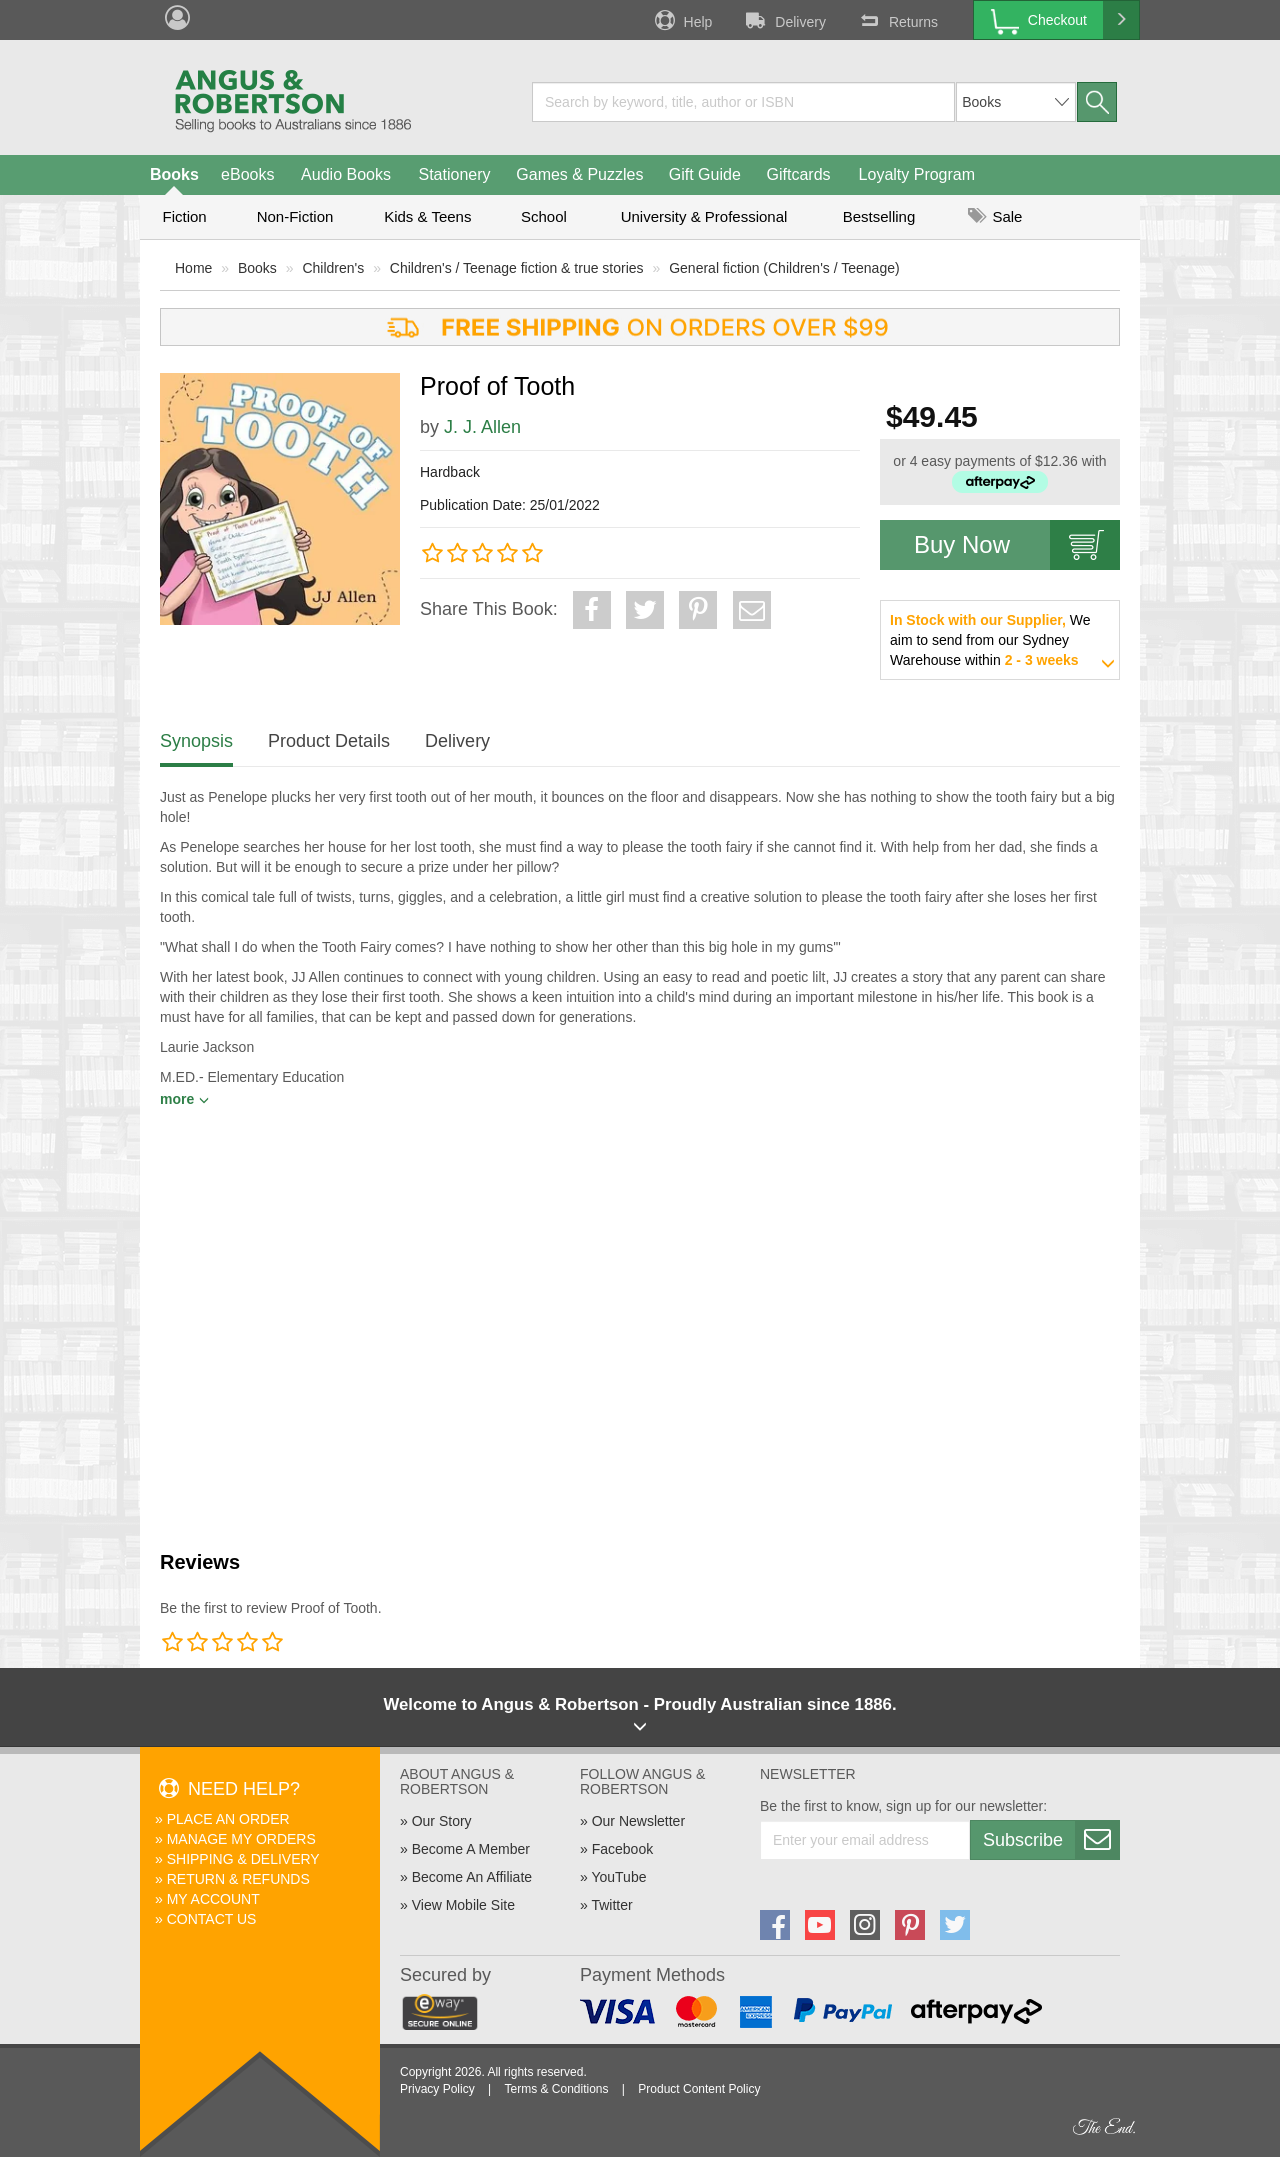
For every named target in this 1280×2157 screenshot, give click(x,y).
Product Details (329, 741)
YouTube (618, 1877)
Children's (333, 268)
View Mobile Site (463, 1905)
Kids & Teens (427, 216)
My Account (213, 1899)
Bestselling (879, 216)
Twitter (611, 1905)
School (544, 216)
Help (682, 20)
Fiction (184, 216)
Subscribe (1051, 1840)
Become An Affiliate (472, 1877)
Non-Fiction (295, 216)
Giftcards (799, 174)
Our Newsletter (638, 1821)
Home (193, 268)
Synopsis (196, 741)
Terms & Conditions (556, 2089)
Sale (995, 216)
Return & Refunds (238, 1879)
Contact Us (212, 1919)
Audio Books (346, 174)
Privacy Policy (437, 2089)
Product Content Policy (699, 2089)
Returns (897, 20)
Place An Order (228, 1819)
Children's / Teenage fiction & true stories (517, 268)
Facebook (622, 1849)
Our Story (442, 1821)
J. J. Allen (482, 427)
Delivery (784, 20)
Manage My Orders (241, 1839)
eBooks (247, 174)
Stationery (454, 174)
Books (174, 174)
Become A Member (471, 1849)
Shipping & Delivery (243, 1859)
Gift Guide (705, 174)
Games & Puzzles (579, 174)
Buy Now (1017, 545)
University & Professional (704, 216)
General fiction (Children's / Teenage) (784, 268)
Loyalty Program (917, 174)
